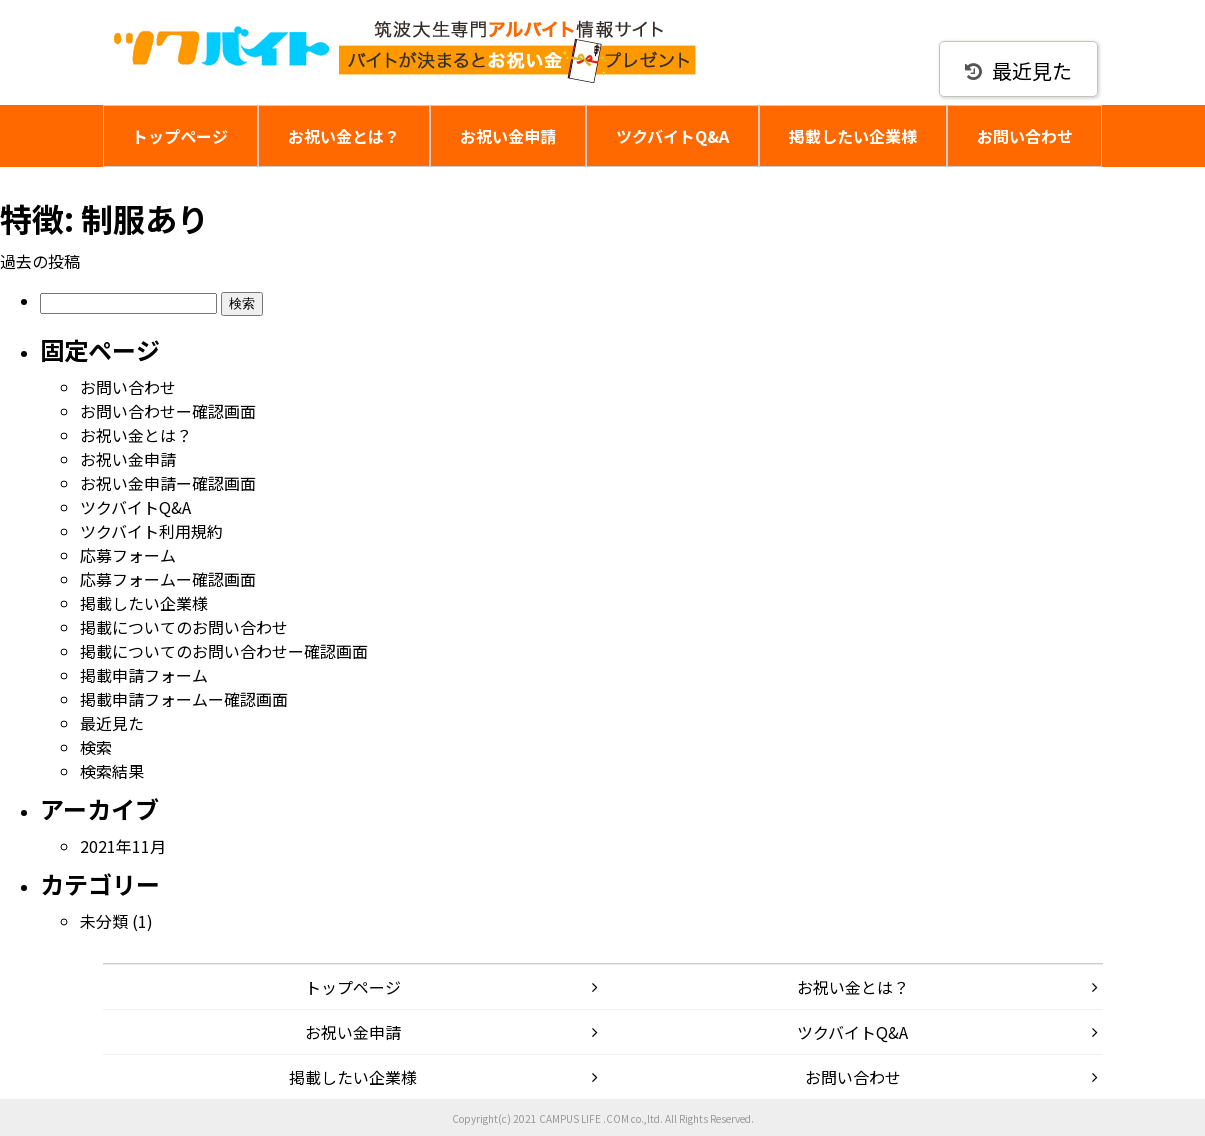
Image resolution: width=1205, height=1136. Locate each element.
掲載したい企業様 (853, 136)
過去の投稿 (40, 261)
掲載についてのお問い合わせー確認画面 (224, 651)
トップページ (180, 136)
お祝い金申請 (508, 136)
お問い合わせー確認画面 (168, 411)
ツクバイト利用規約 (151, 531)
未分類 (104, 921)
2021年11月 (123, 846)
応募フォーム (128, 555)
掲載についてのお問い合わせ (184, 627)
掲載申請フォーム (144, 675)
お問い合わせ (1025, 136)
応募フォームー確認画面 (168, 579)
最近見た (1018, 70)
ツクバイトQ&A (672, 136)
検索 (96, 747)
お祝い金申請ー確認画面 (168, 483)
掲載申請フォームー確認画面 (184, 699)
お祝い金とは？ (344, 136)
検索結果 (112, 771)
